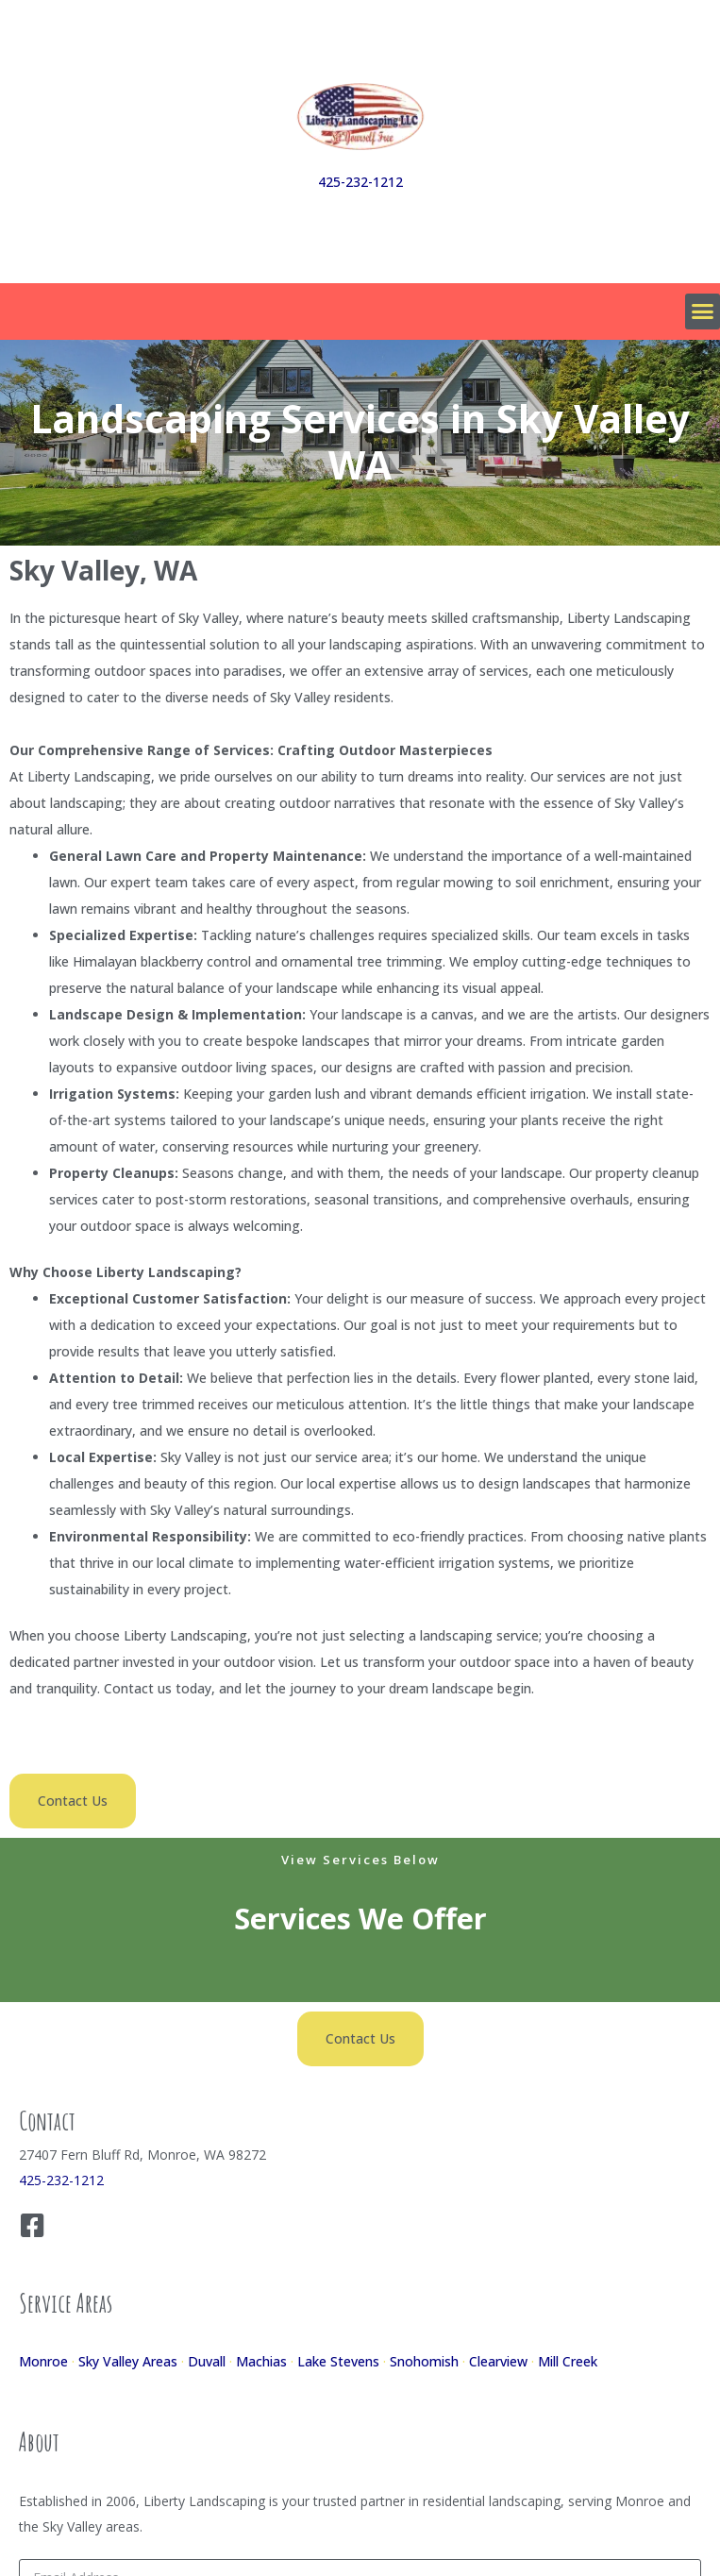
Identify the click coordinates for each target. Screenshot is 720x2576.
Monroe (43, 2361)
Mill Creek (567, 2361)
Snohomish (424, 2361)
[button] (703, 311)
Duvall (207, 2361)
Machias (261, 2361)
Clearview (498, 2361)
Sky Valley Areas (127, 2361)
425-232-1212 (360, 182)
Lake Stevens (338, 2361)
